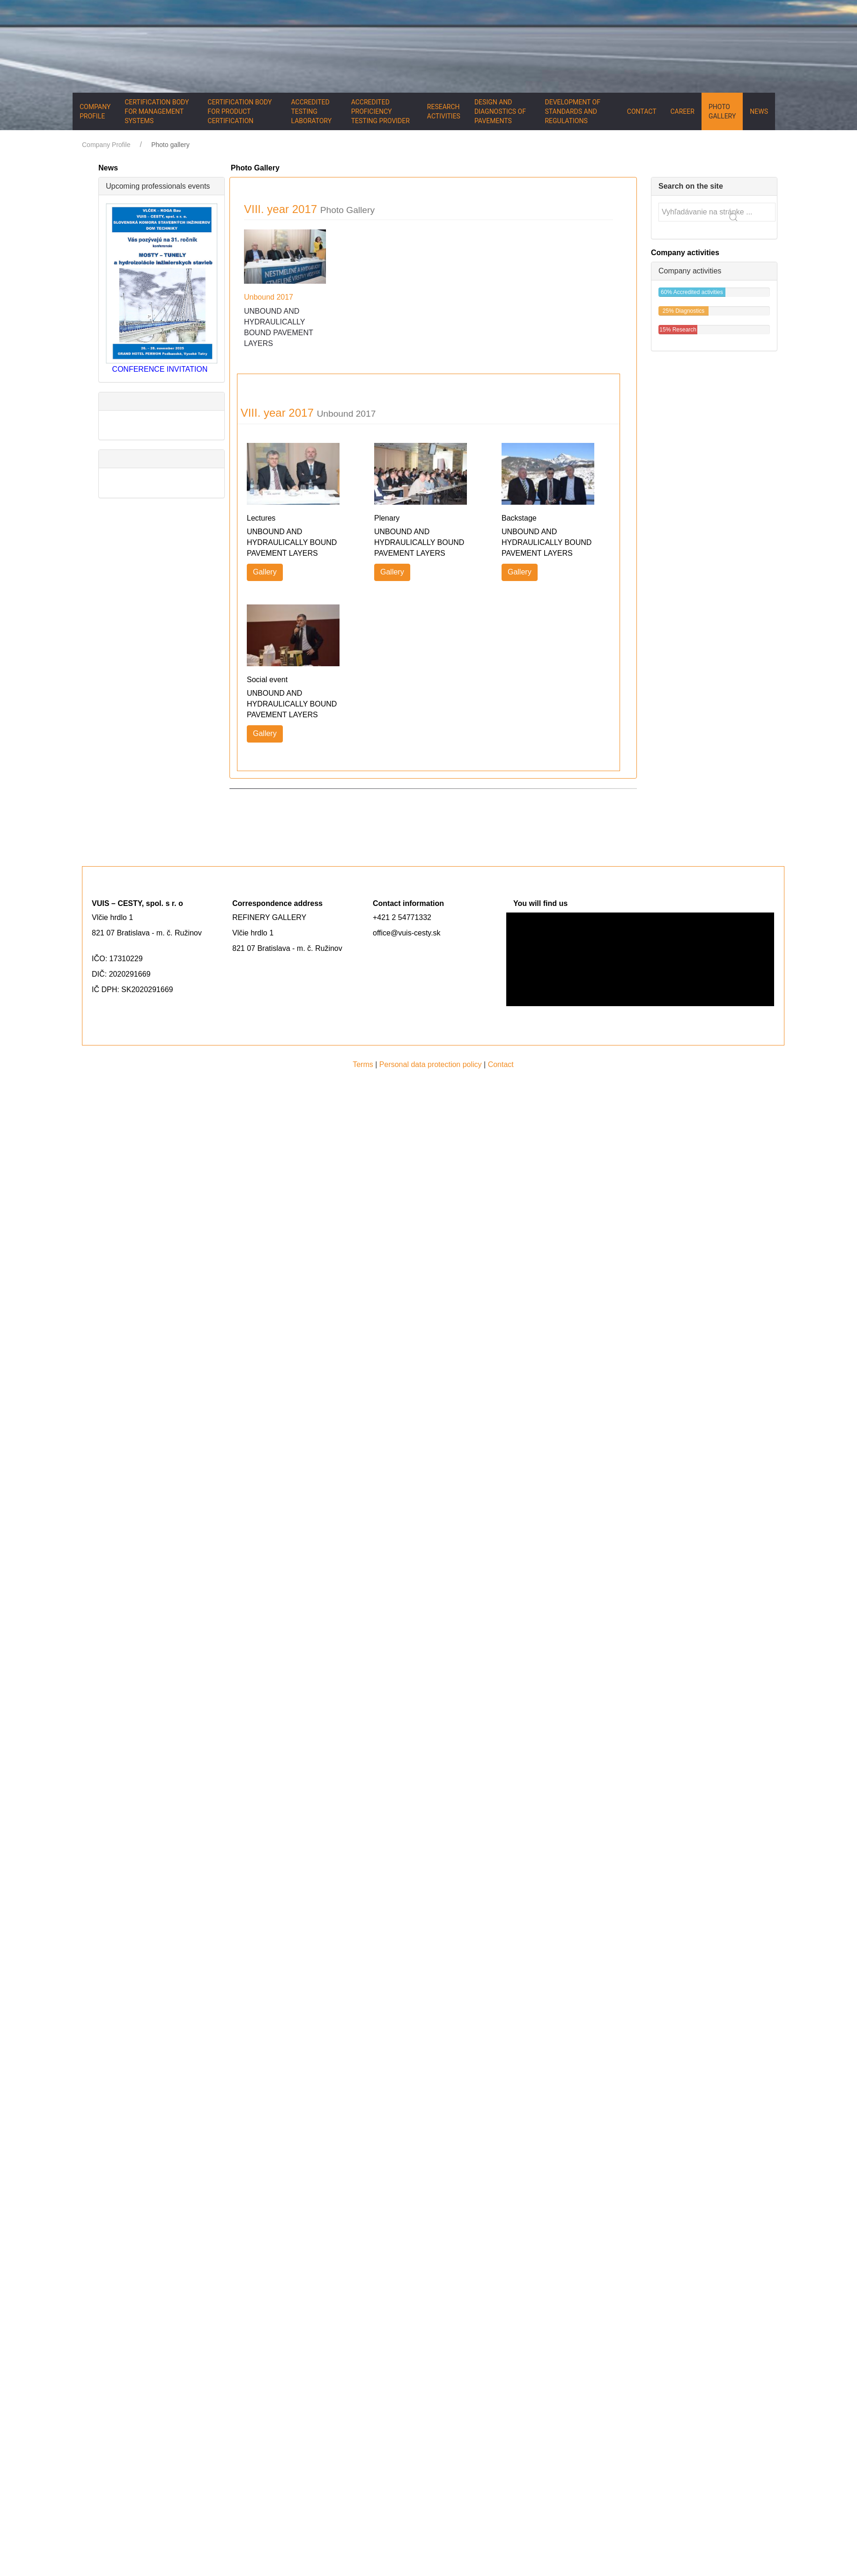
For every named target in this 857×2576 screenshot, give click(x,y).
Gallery (265, 572)
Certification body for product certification (239, 111)
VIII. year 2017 (309, 209)
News (759, 111)
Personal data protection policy (430, 1064)
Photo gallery (722, 111)
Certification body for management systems (157, 111)
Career (682, 111)
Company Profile (95, 111)
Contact (642, 111)
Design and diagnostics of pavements (500, 111)
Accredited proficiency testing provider (380, 111)
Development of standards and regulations (572, 111)
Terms (363, 1064)
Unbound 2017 (268, 297)
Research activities (443, 111)
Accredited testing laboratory (311, 111)
